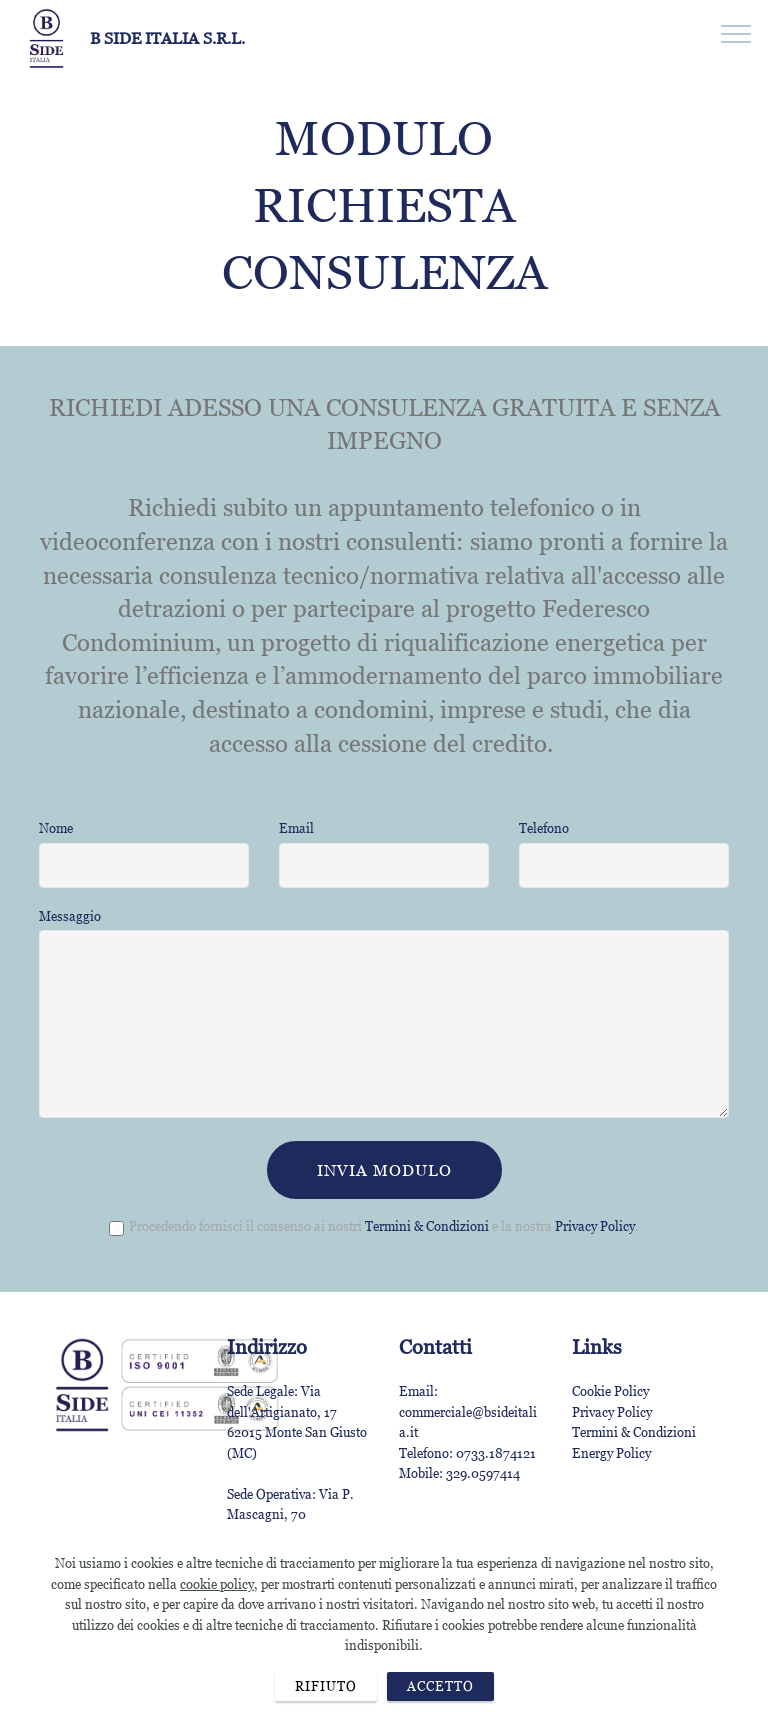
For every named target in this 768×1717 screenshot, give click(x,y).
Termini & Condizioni (427, 1226)
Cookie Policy (610, 1391)
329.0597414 (483, 1473)
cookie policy (217, 1629)
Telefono (544, 828)
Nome (56, 828)
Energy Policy (611, 1453)
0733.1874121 (496, 1453)
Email (296, 828)
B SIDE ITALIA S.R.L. (167, 38)
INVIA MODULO (384, 1170)
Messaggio (70, 916)
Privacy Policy (595, 1226)
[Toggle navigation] (736, 33)
